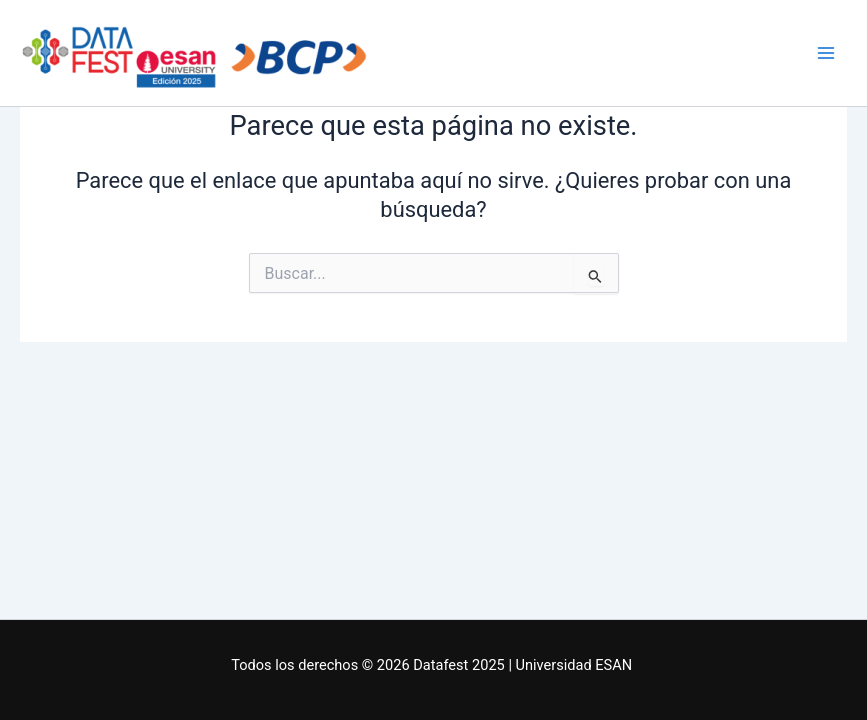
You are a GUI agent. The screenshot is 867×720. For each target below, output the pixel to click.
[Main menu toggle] (826, 53)
